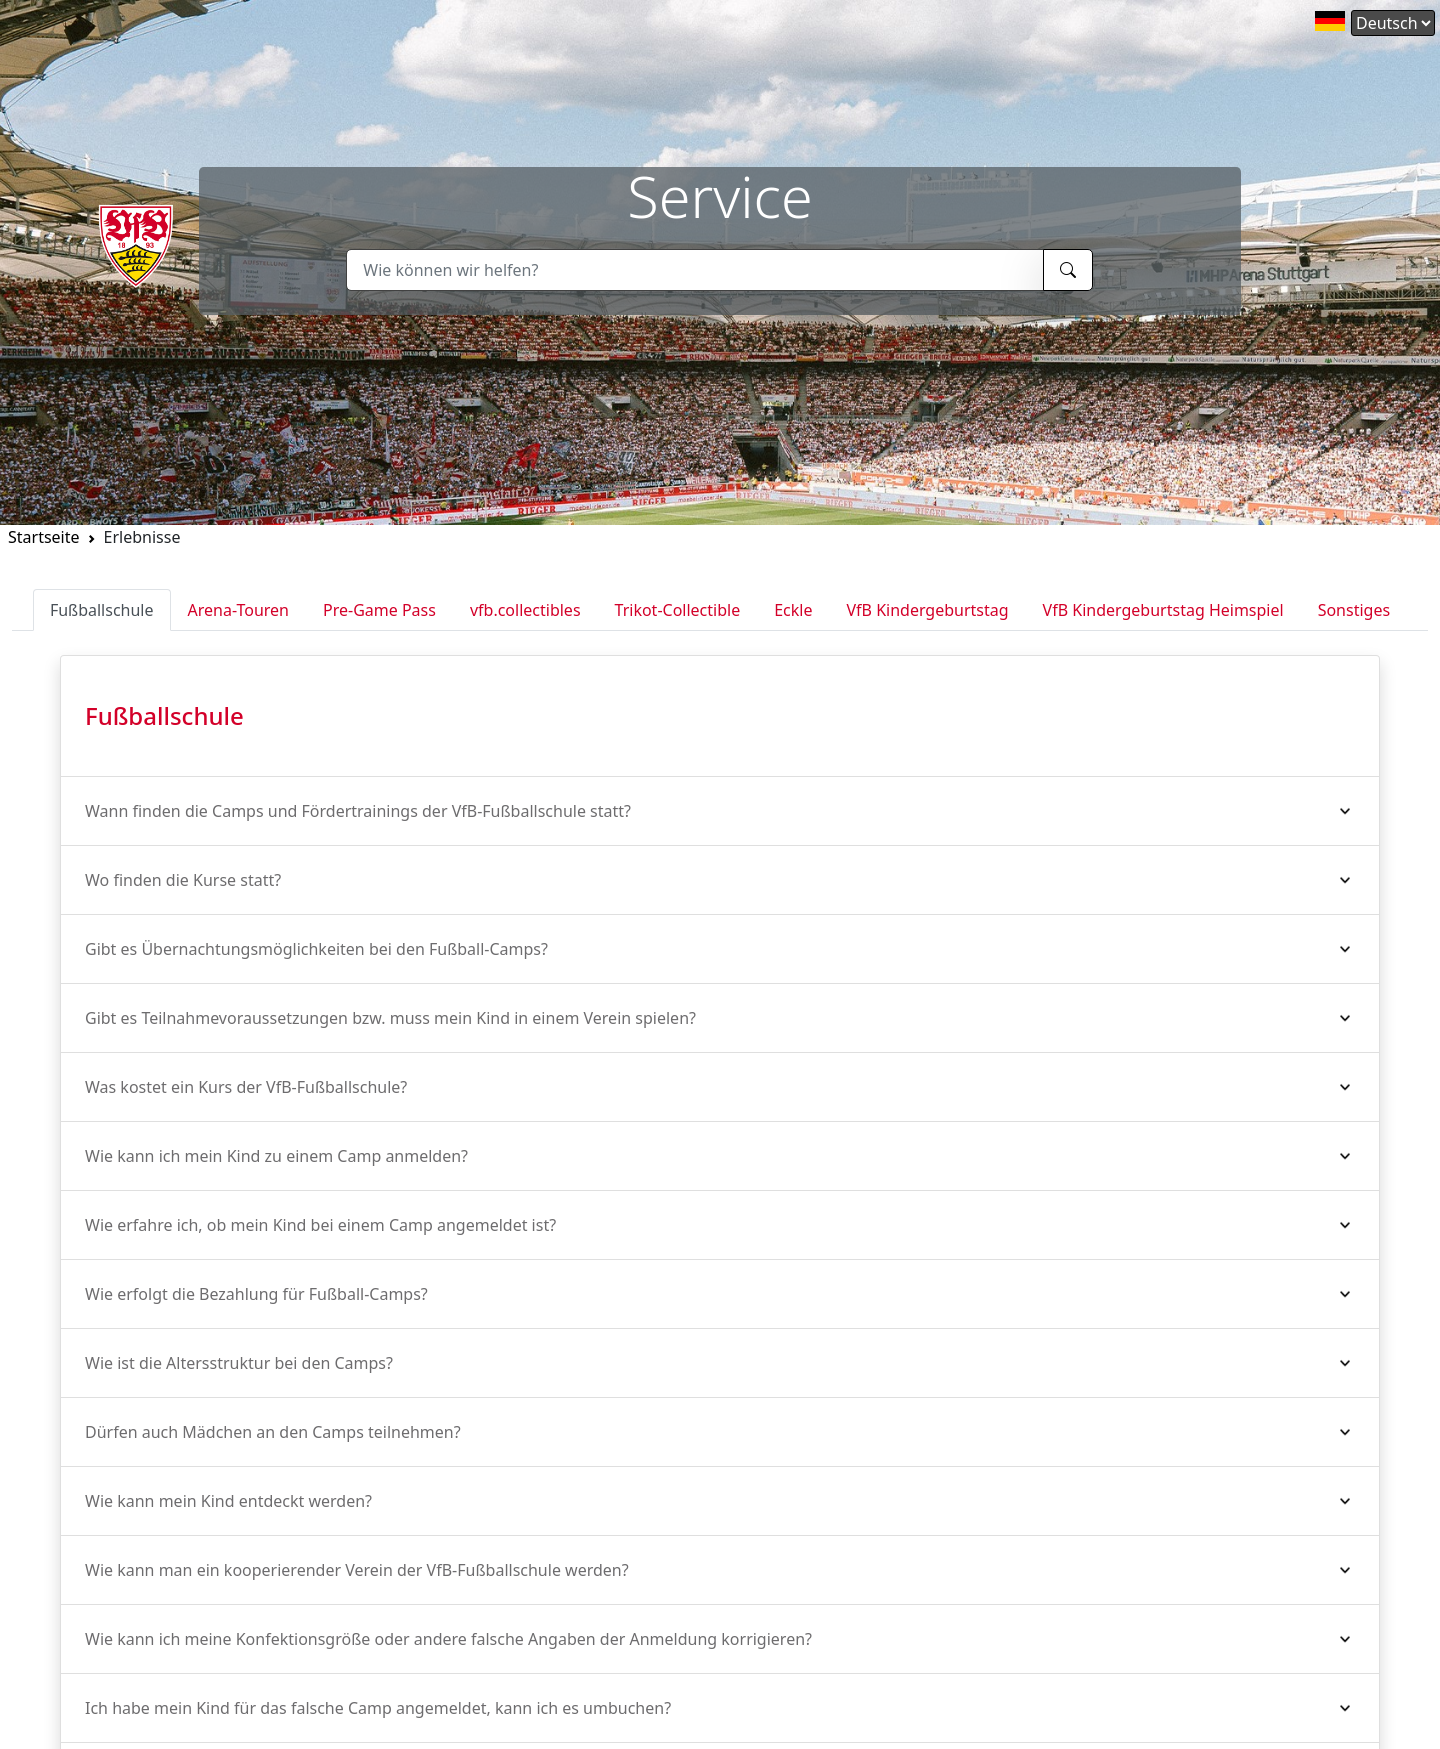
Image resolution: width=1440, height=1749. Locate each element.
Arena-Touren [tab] (238, 610)
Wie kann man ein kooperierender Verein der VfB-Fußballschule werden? (357, 1570)
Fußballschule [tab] (102, 610)
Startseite (44, 537)
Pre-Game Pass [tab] (379, 610)
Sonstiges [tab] (1354, 610)
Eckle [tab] (793, 610)
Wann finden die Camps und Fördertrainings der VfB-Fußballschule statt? (358, 811)
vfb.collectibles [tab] (525, 610)
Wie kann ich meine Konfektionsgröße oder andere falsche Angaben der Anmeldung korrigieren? (448, 1639)
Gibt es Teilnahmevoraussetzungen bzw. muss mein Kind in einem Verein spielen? (390, 1018)
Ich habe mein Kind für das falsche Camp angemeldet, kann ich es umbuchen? (378, 1708)
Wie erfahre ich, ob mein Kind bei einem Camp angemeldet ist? (320, 1225)
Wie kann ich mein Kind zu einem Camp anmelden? (276, 1156)
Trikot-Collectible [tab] (678, 610)
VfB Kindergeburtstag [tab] (927, 610)
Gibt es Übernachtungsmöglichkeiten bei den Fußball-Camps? (316, 949)
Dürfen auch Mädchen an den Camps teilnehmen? (273, 1432)
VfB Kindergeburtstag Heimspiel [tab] (1163, 610)
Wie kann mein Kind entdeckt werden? (228, 1501)
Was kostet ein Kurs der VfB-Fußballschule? (246, 1087)
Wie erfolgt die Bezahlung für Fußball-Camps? (256, 1294)
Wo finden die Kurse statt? (183, 880)
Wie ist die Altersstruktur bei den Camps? (239, 1363)
